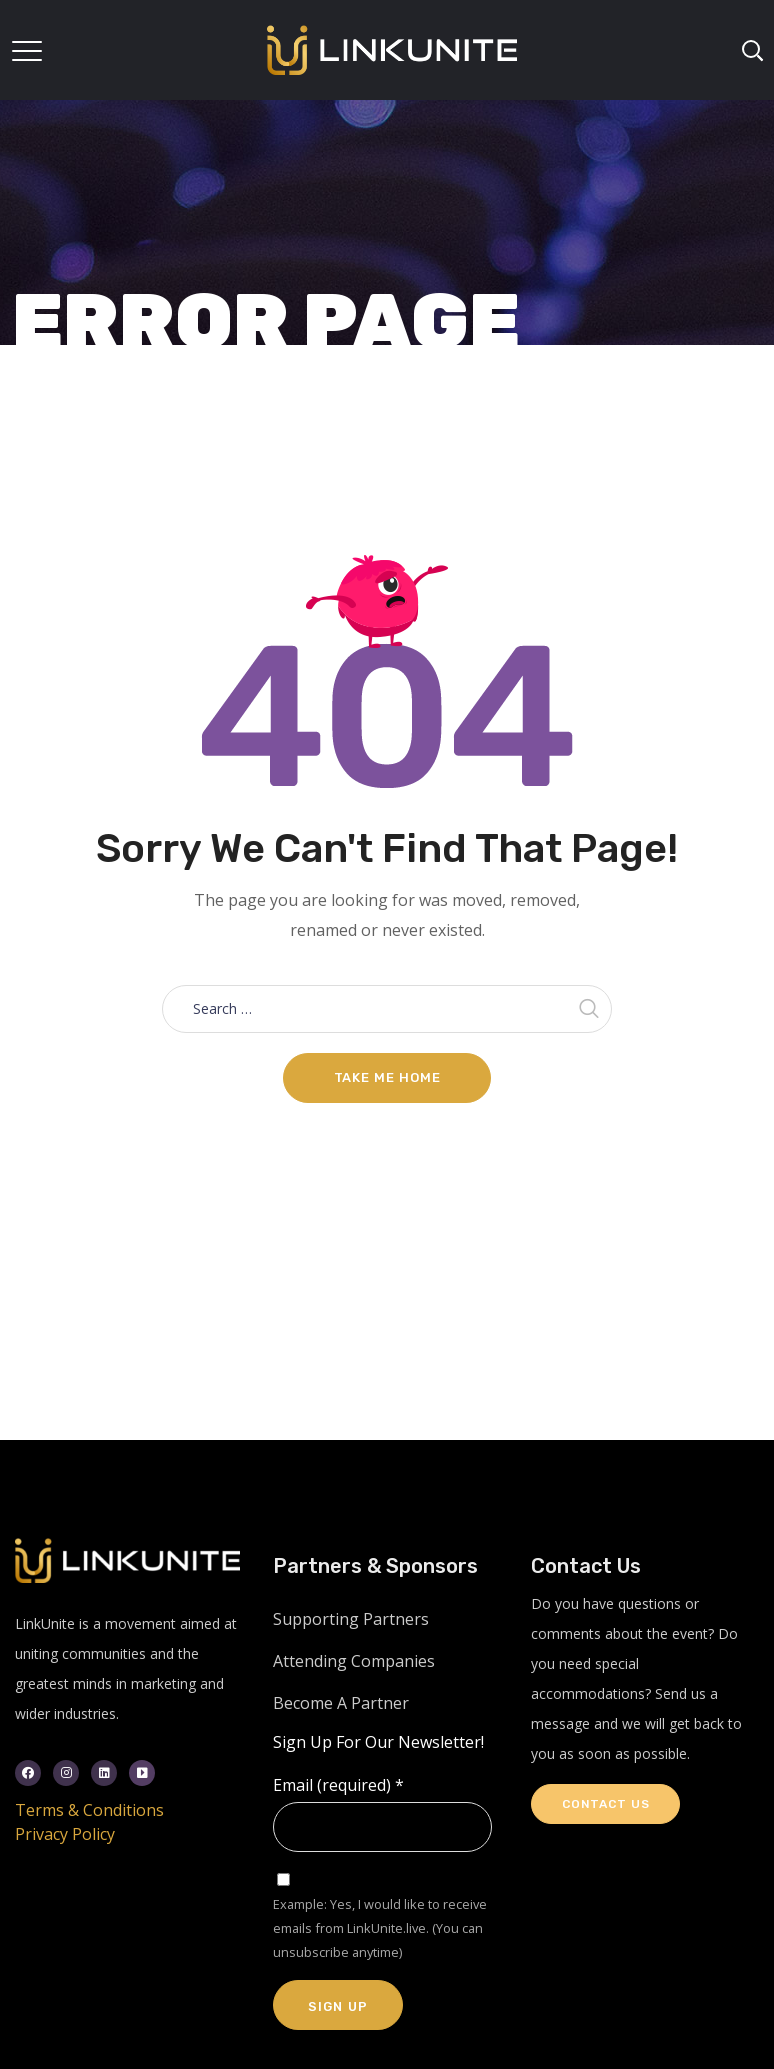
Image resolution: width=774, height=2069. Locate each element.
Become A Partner (341, 1703)
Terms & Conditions (89, 1810)
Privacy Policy (65, 1834)
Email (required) (338, 1785)
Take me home (387, 1077)
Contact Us (605, 1804)
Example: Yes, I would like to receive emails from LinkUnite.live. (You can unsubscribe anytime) (380, 1928)
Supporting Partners (351, 1619)
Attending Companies (354, 1661)
